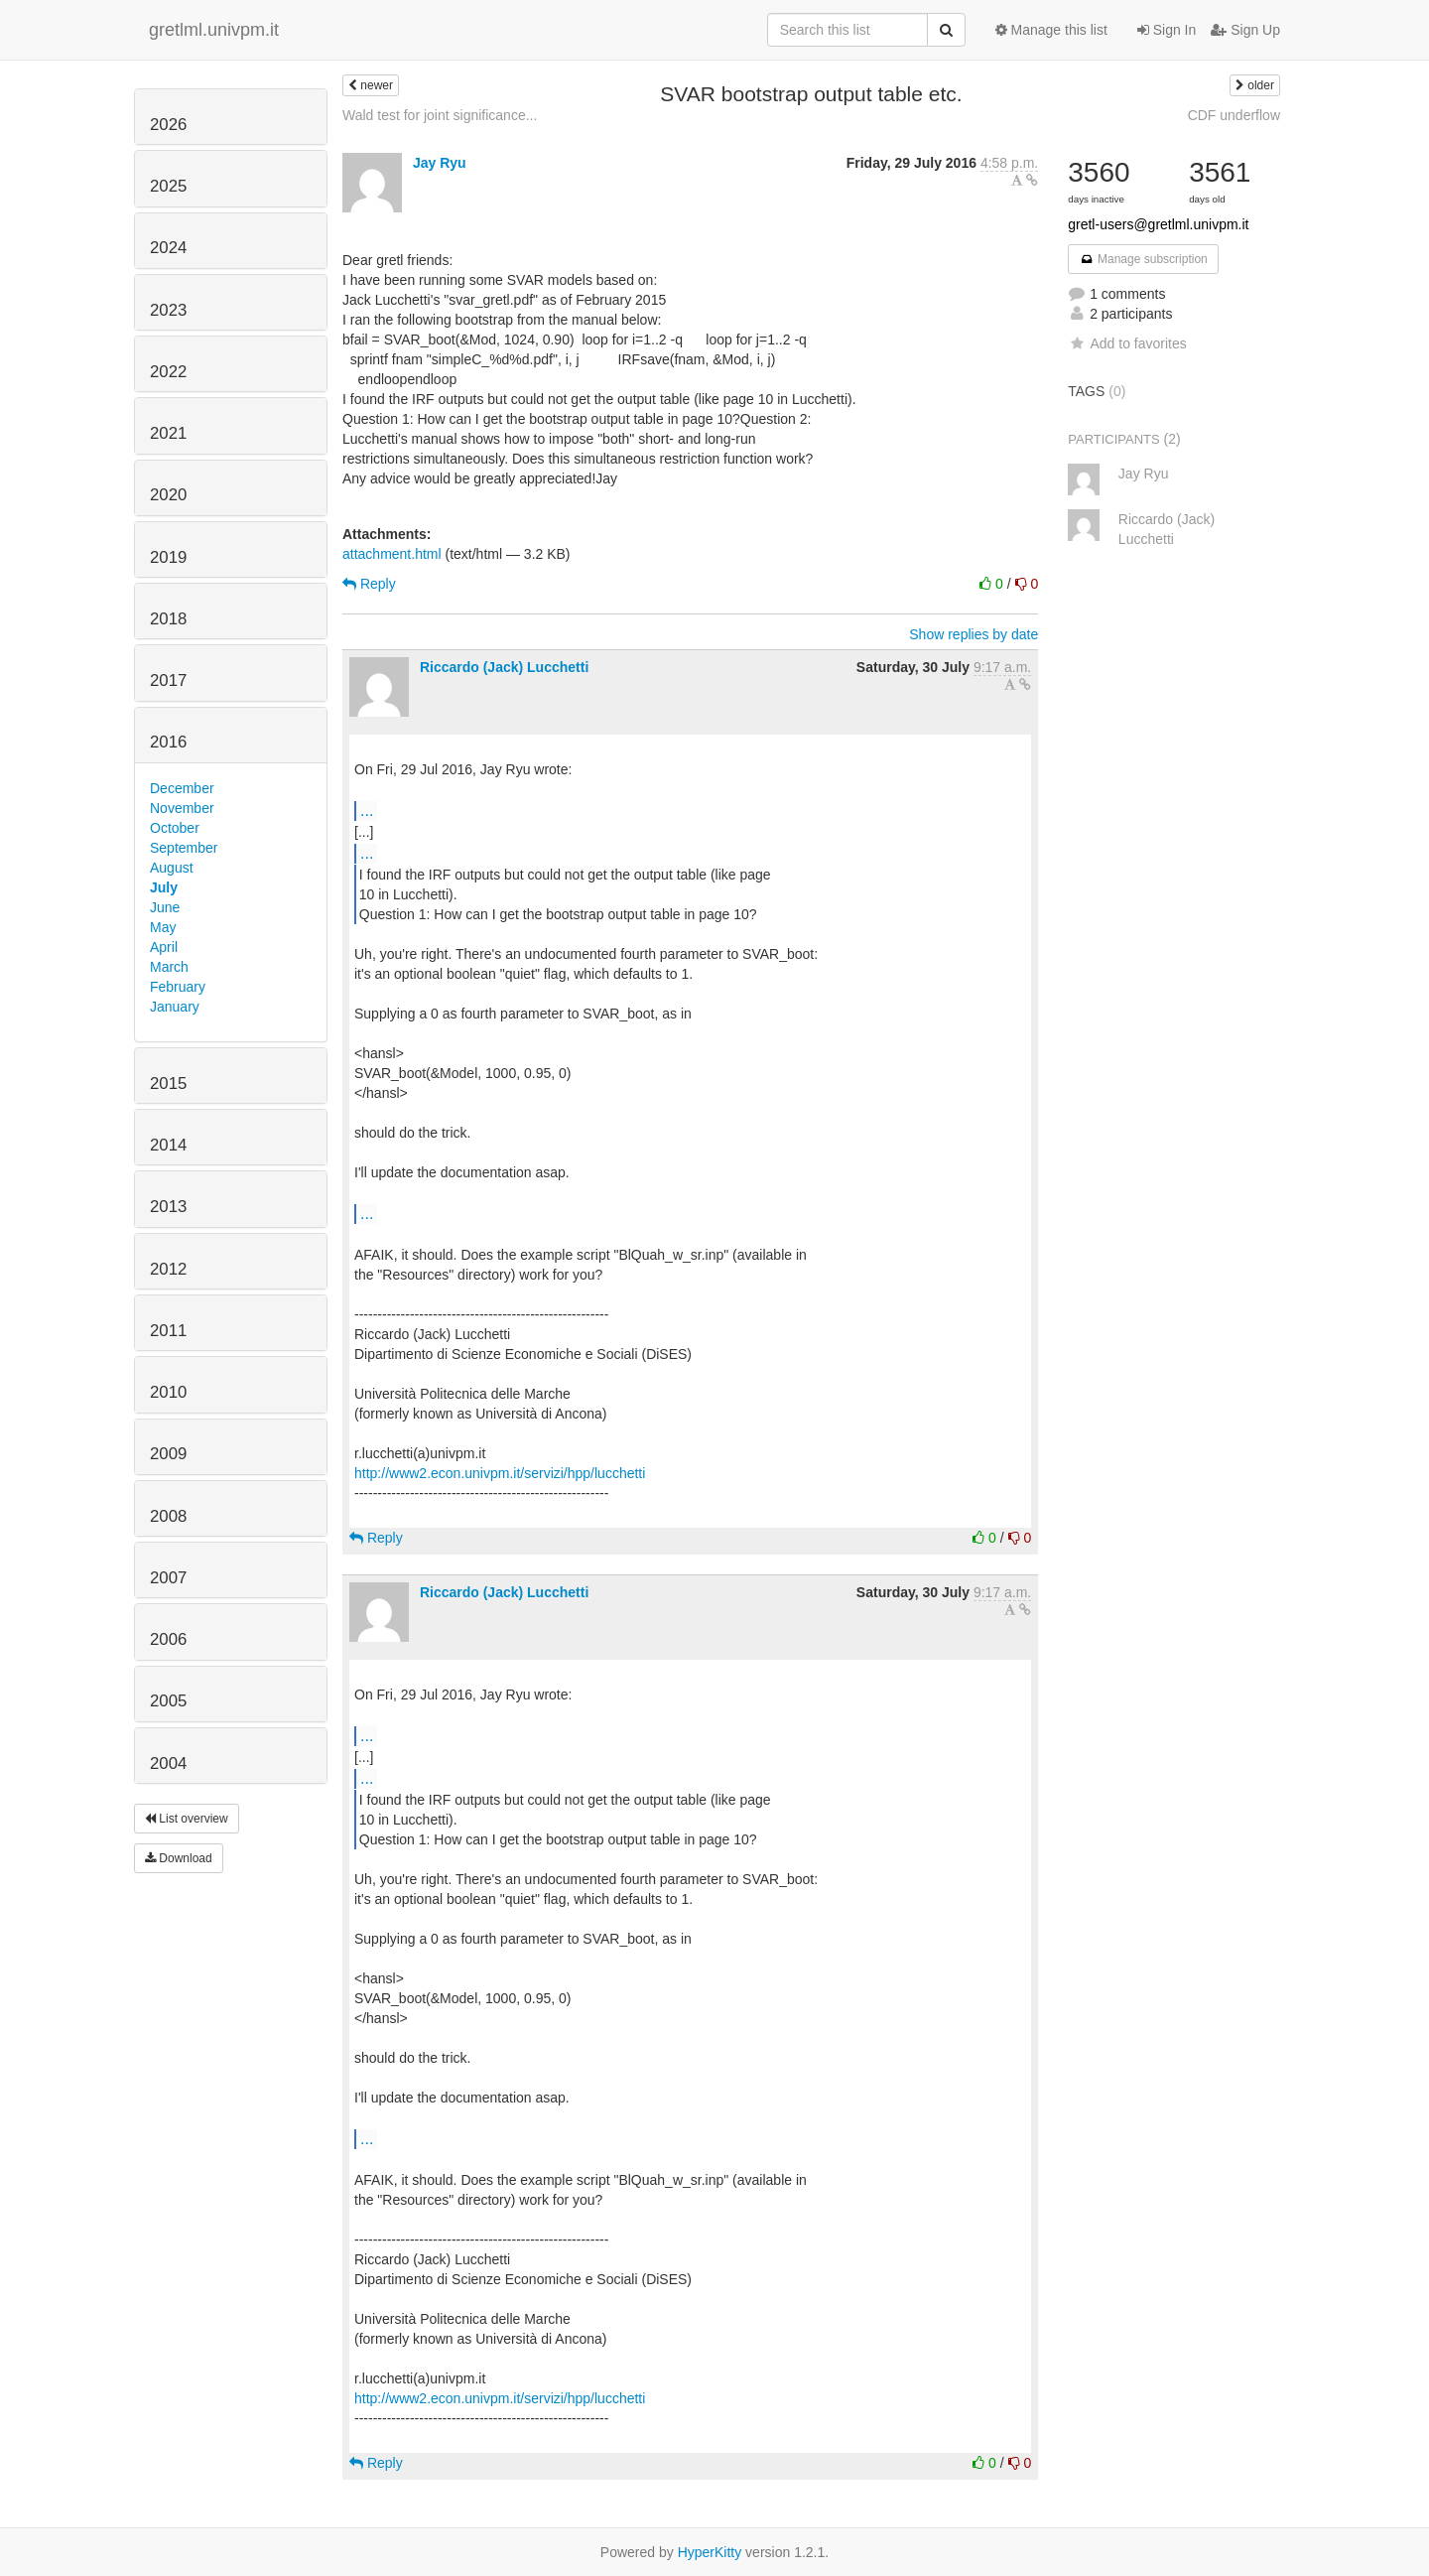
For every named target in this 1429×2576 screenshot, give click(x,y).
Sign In (1166, 30)
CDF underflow (1234, 115)
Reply (369, 584)
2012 (168, 1269)
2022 (168, 371)
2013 (168, 1206)
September (183, 848)
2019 (168, 557)
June (165, 907)
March (169, 967)
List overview (186, 1819)
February (177, 987)
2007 (168, 1577)
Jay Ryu (439, 163)
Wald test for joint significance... (439, 115)
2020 (168, 494)
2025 (168, 186)
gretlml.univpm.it (214, 30)
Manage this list (1051, 30)
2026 (168, 124)
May (163, 927)
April (164, 947)
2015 (168, 1083)
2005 (168, 1701)
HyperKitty (710, 2552)
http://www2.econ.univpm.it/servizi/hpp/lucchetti (499, 1473)
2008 (168, 1516)
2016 (168, 742)
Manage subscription (1143, 259)
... (366, 810)
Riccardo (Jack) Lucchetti (504, 667)
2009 (168, 1453)
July (164, 887)
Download (178, 1858)
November (182, 808)
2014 (168, 1145)
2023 (168, 310)
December (182, 788)
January (174, 1007)
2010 (168, 1392)
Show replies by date (973, 634)
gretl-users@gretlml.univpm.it (1158, 224)
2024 (168, 247)
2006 (168, 1639)
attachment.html (392, 554)
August (172, 868)
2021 (168, 433)
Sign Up (1245, 30)
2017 (168, 680)
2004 (168, 1763)
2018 (168, 619)
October (174, 828)
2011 (168, 1330)
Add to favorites (1127, 343)
